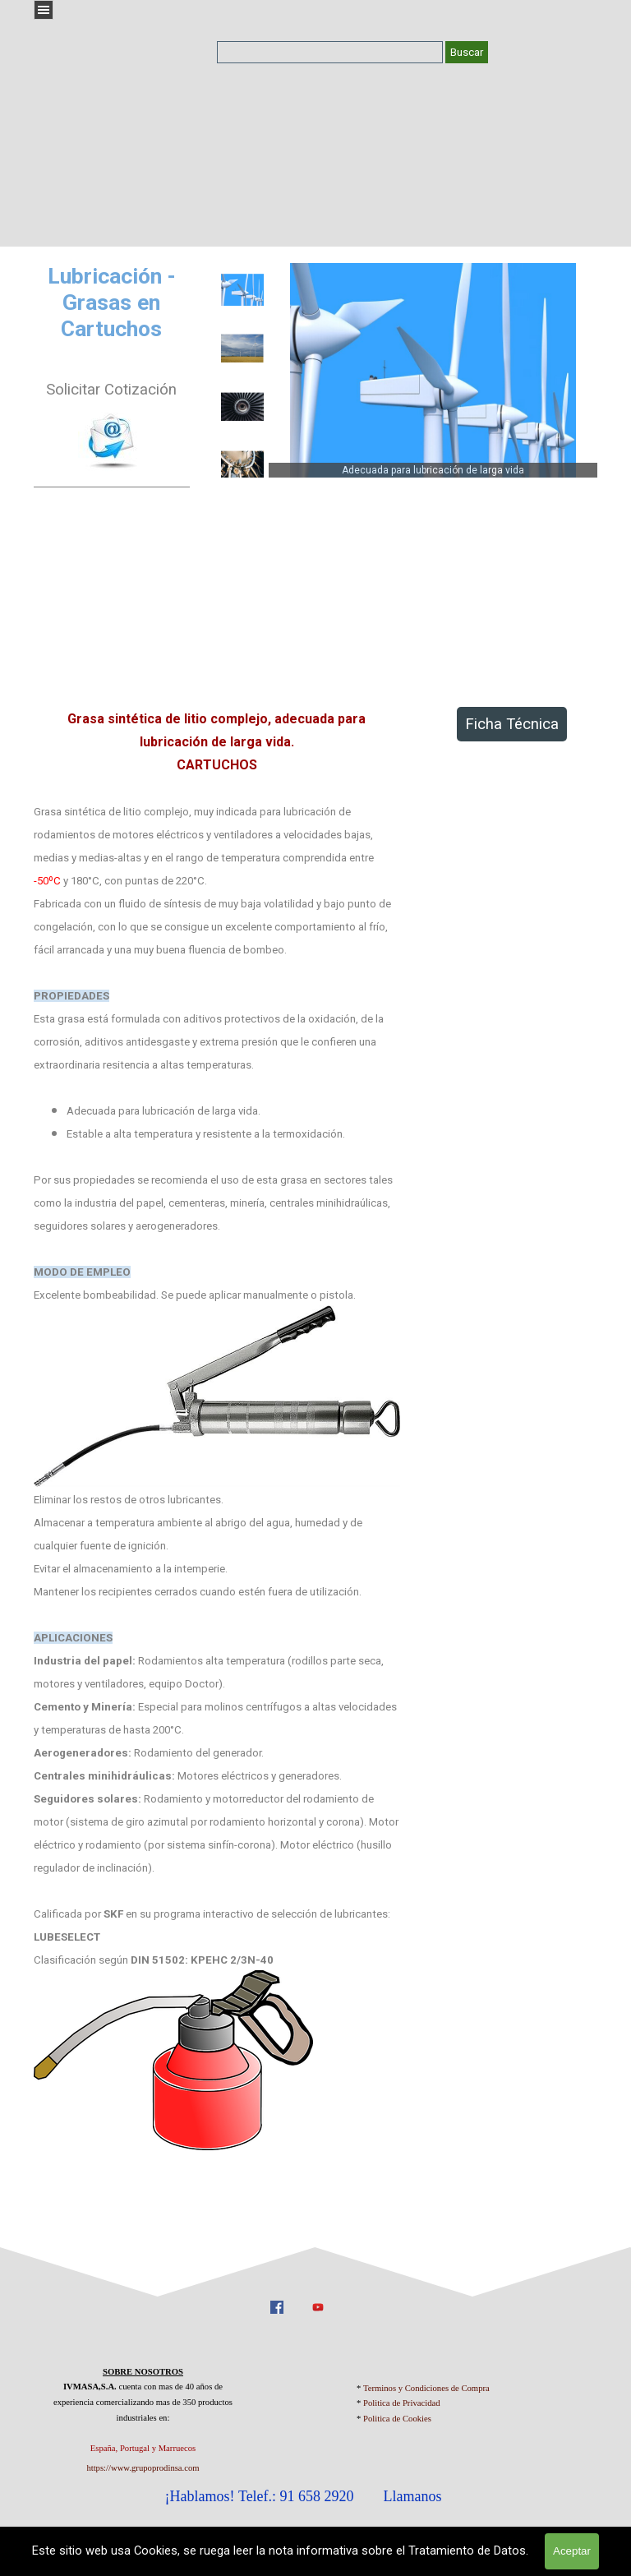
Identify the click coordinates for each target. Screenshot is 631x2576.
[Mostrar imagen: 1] (242, 290)
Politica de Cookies (397, 2418)
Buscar (466, 52)
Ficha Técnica (512, 724)
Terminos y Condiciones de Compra (426, 2388)
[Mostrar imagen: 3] (242, 407)
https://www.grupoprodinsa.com (142, 2467)
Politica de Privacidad (401, 2402)
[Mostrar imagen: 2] (242, 348)
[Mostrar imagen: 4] (242, 465)
